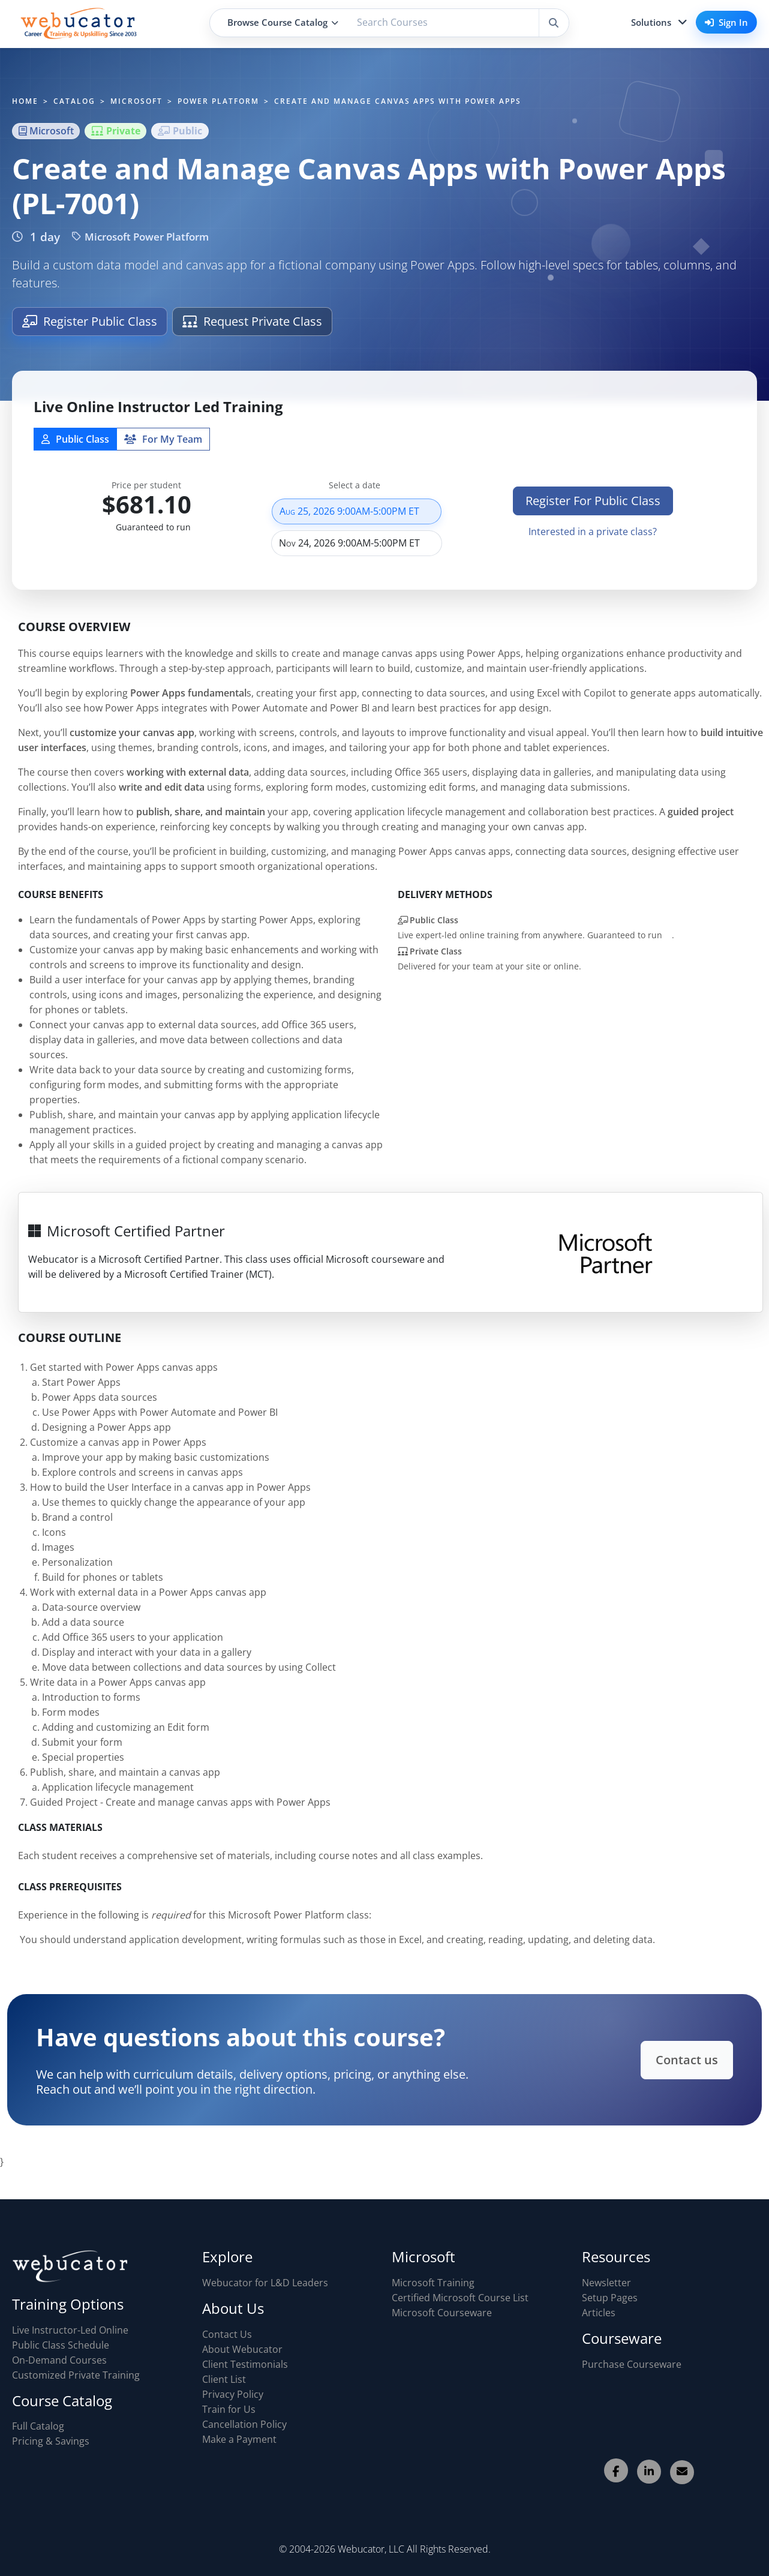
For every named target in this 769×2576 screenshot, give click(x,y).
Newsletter (606, 2282)
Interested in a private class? (592, 537)
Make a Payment (239, 2439)
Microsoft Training (433, 2282)
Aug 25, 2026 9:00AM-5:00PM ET (357, 517)
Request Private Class (252, 321)
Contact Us (227, 2334)
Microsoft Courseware (442, 2312)
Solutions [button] (651, 22)
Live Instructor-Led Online (70, 2330)
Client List (224, 2379)
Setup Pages (610, 2297)
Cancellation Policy (244, 2424)
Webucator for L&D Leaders (265, 2282)
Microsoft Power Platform (140, 237)
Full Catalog (38, 2426)
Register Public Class (89, 321)
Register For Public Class (592, 507)
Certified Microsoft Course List (460, 2297)
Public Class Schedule (60, 2345)
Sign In (726, 22)
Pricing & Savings (50, 2441)
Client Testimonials (245, 2364)
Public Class (75, 445)
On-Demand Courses (59, 2360)
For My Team (163, 445)
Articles (598, 2312)
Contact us (675, 2060)
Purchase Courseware (631, 2364)
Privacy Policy (232, 2394)
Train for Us (229, 2409)
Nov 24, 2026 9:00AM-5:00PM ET (356, 549)
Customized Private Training (76, 2375)
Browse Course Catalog (282, 22)
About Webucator (242, 2349)
